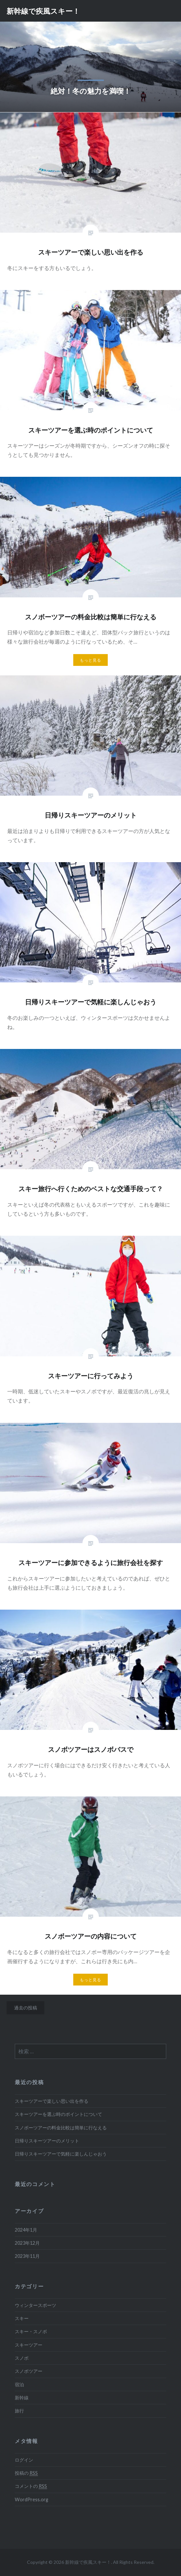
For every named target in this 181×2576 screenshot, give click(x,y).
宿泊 (19, 2384)
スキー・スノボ (31, 2331)
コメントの (31, 2486)
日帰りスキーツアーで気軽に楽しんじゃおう (61, 2154)
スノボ (22, 2358)
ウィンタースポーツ (35, 2305)
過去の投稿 (25, 2007)
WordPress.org (31, 2499)
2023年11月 (27, 2256)
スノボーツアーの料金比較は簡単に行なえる (61, 2127)
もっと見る (91, 660)
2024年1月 (26, 2230)
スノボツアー (28, 2371)
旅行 (19, 2410)
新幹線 (22, 2397)
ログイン (24, 2460)
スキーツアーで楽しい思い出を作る (51, 2101)
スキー (22, 2318)
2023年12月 (27, 2243)
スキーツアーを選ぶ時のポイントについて (58, 2114)
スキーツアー (28, 2345)
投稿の (26, 2473)
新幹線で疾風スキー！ (43, 11)
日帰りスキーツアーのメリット (47, 2140)
